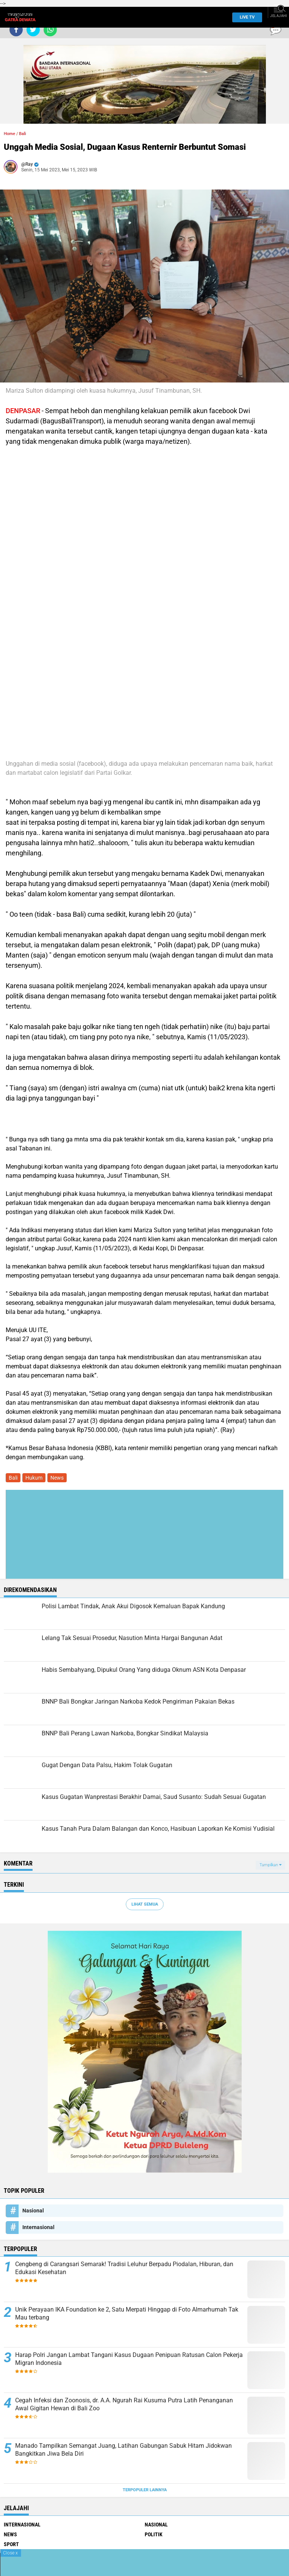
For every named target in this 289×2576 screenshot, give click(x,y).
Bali (22, 133)
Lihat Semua (144, 1904)
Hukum (33, 1478)
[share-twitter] (33, 29)
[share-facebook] (16, 29)
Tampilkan (270, 1864)
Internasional (38, 2227)
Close (10, 2553)
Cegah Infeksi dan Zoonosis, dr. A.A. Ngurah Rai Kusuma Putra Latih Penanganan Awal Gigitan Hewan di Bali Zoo (124, 2404)
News (57, 1478)
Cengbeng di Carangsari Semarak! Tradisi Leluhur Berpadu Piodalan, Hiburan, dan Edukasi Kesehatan (124, 2268)
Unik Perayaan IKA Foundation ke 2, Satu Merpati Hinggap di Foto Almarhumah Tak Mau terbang (126, 2313)
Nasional (33, 2211)
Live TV (245, 17)
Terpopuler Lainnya (145, 2489)
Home (9, 133)
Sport (11, 2544)
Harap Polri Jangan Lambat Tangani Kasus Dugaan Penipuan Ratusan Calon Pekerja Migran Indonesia (129, 2358)
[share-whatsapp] (50, 29)
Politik (153, 2534)
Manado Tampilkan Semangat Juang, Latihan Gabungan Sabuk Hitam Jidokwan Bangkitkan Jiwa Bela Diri (123, 2449)
